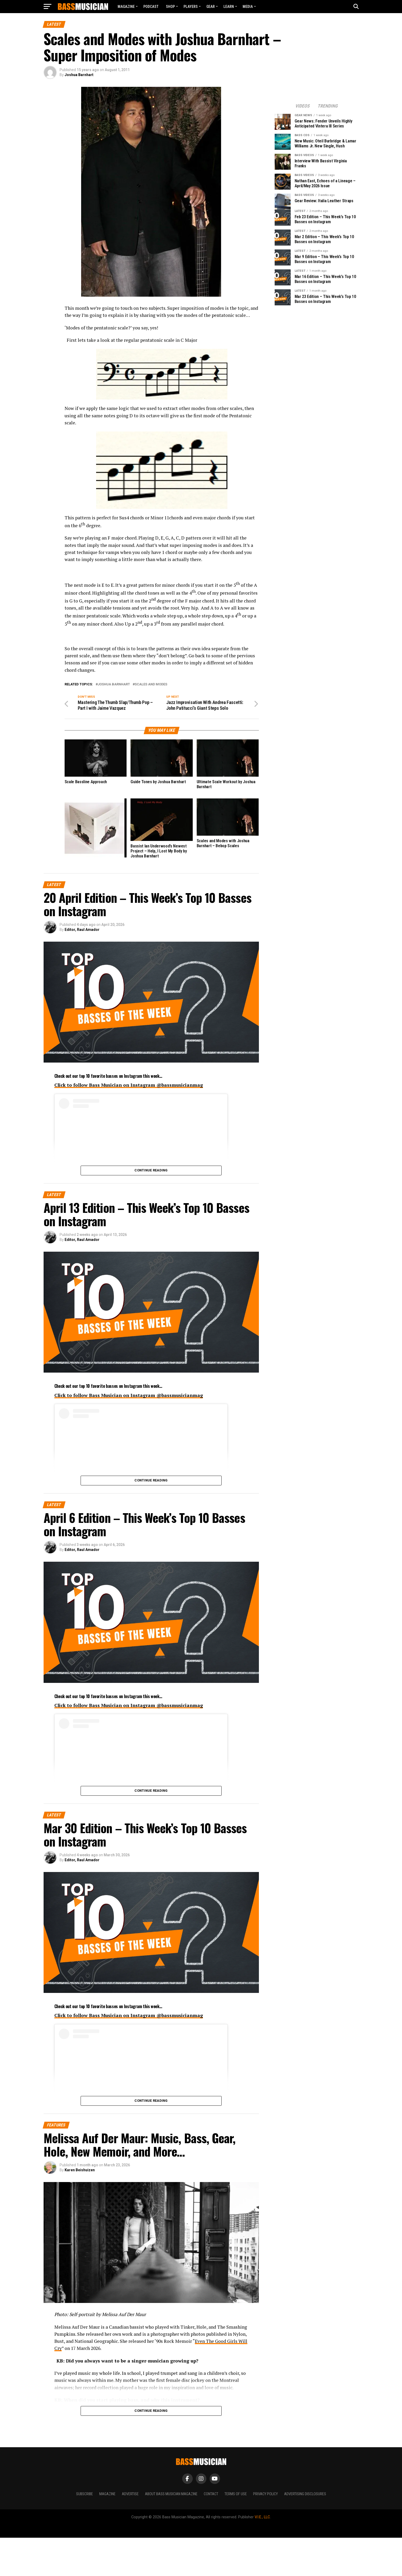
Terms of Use (236, 2501)
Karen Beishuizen (80, 2177)
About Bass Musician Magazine (171, 2501)
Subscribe (84, 2501)
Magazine (126, 6)
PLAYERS (191, 6)
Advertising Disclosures (305, 2501)
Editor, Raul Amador (82, 936)
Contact (211, 2501)
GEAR (210, 6)
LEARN (228, 6)
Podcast (151, 6)
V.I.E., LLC (262, 2524)
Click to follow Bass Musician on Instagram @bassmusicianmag (128, 1092)
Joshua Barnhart (79, 75)
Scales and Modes (151, 684)
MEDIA (248, 6)
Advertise (130, 2501)
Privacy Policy (265, 2501)
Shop (170, 6)
